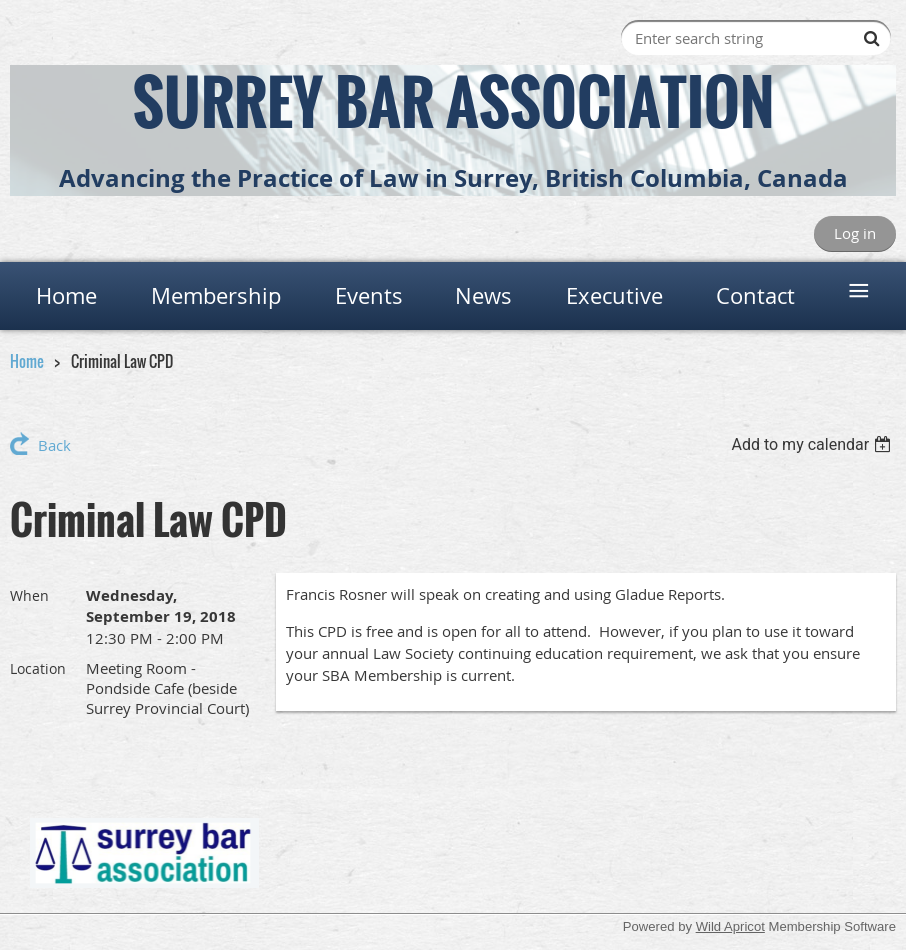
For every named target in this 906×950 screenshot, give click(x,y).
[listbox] (813, 444)
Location (38, 668)
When (29, 595)
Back (54, 445)
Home (27, 361)
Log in (855, 233)
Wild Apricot (730, 926)
